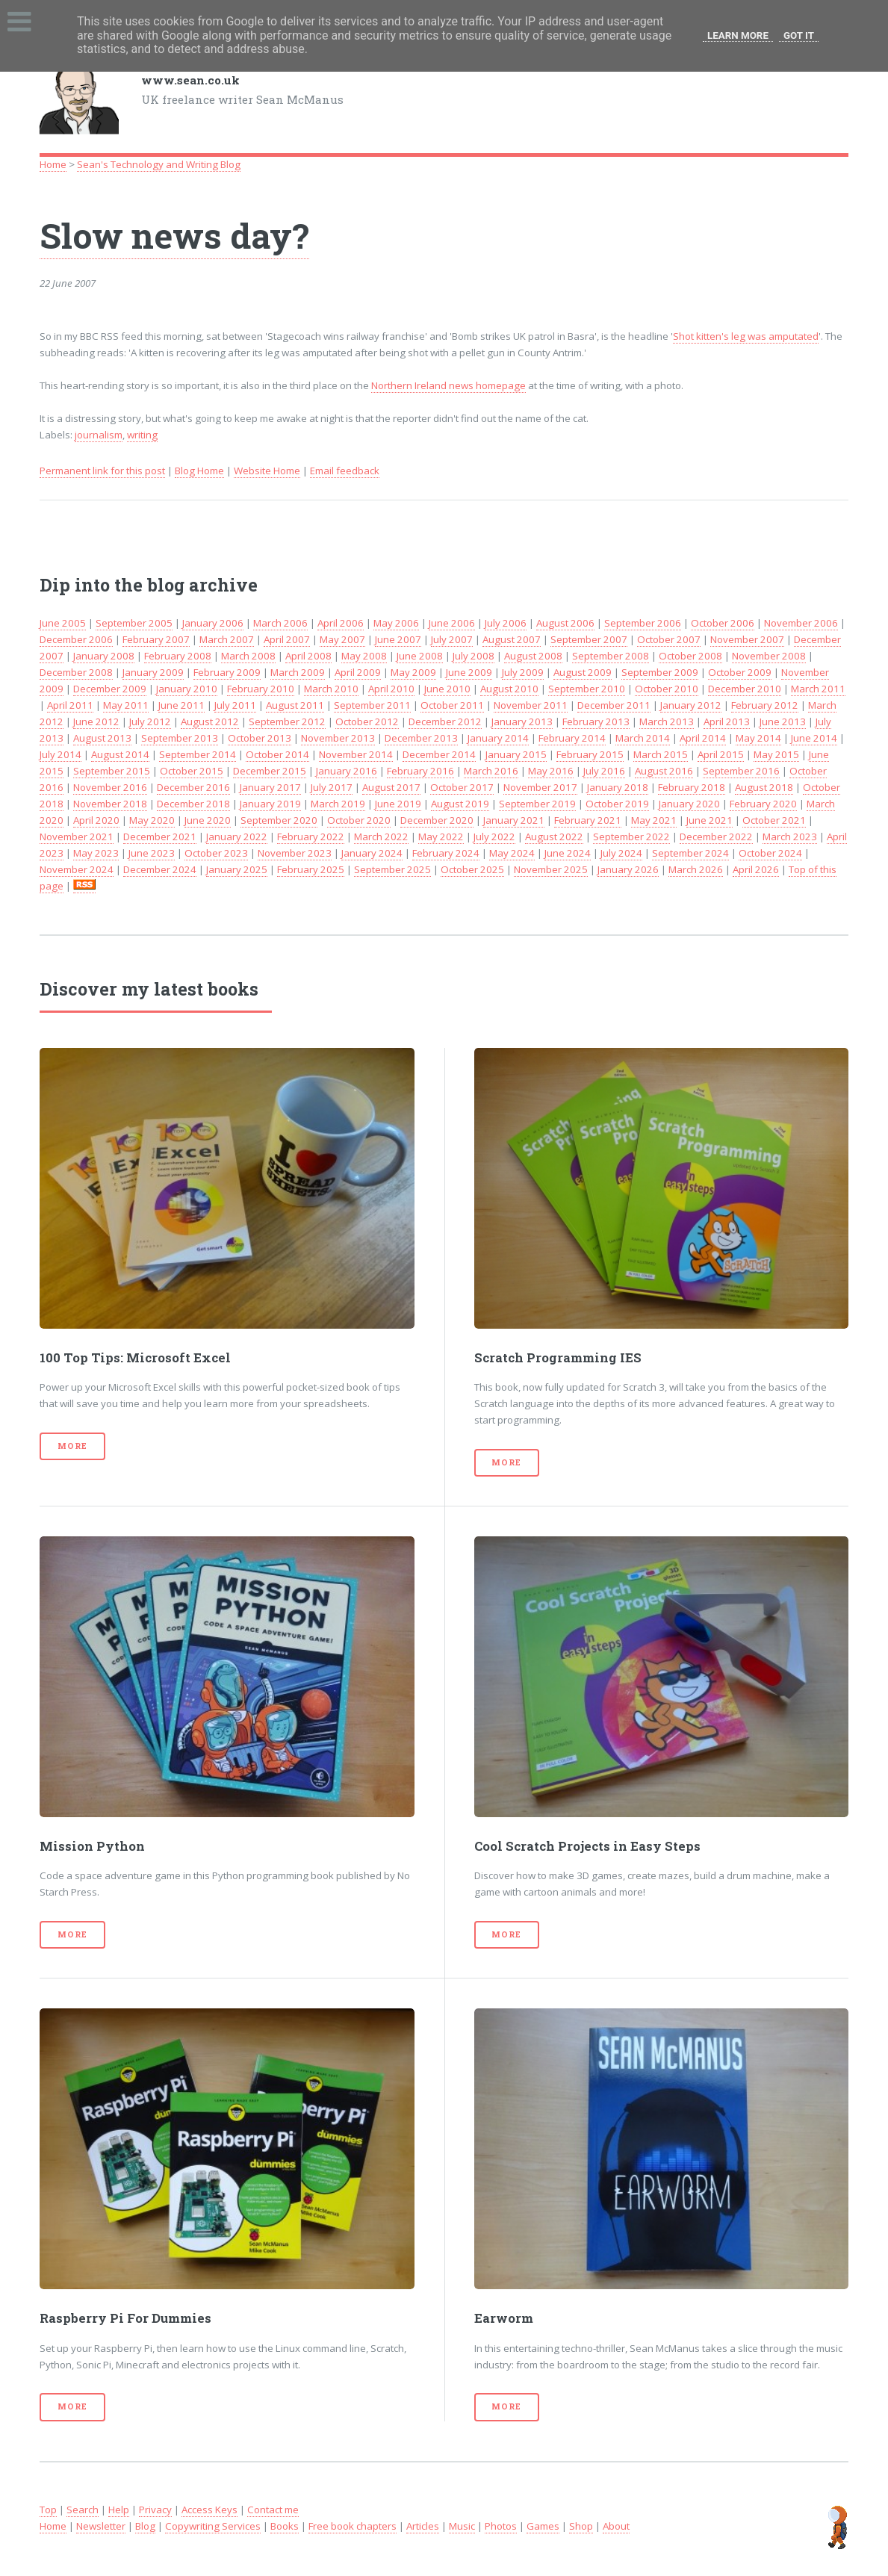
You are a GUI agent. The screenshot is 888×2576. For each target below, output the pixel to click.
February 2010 (260, 688)
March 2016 (491, 771)
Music (462, 2526)
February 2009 (227, 672)
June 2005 (63, 623)
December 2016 (193, 787)
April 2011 (70, 705)
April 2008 (308, 655)
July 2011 (235, 705)
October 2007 (669, 639)
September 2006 (642, 623)
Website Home (267, 470)
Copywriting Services (213, 2526)
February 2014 (572, 738)
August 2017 (391, 787)
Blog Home (199, 470)
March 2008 (248, 655)
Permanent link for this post (102, 470)
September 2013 (179, 738)
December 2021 (159, 836)
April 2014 (703, 738)
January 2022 (236, 836)
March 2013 (666, 721)
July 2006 (506, 623)
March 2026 (695, 869)
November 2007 (747, 639)
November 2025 (551, 869)
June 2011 (181, 705)
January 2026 (628, 869)
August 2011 (295, 705)
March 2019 (338, 803)
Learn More (738, 35)
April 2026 (756, 869)
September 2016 (741, 771)
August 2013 (102, 738)
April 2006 (340, 623)
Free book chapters (352, 2526)
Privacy (155, 2509)
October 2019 (617, 803)
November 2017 (540, 787)
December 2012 (445, 721)
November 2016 (110, 787)
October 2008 (690, 655)
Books (284, 2526)
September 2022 (631, 836)
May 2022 (441, 836)
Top (48, 2509)
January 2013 (522, 721)
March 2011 (818, 688)
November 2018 (110, 803)
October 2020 (359, 820)
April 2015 (721, 754)
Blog (145, 2526)
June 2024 (567, 853)
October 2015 (191, 771)
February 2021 (587, 820)
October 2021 (774, 820)
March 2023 (790, 836)
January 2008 (103, 655)
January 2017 (270, 787)
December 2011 (614, 705)
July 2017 (332, 787)
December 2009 (109, 688)
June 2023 (151, 853)
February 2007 (156, 639)
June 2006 (452, 623)
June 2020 (207, 820)
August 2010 (509, 688)
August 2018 (764, 787)
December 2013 (421, 738)
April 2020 (96, 820)
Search (82, 2509)
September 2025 (392, 869)
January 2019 (270, 803)
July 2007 (452, 639)
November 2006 (801, 623)
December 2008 (76, 672)
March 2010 (331, 688)
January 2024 (372, 853)
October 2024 (770, 853)
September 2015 (111, 771)
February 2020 (763, 803)
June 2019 (398, 803)
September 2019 (537, 803)
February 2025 (310, 869)
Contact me (273, 2509)
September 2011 (372, 705)
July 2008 (473, 655)
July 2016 (604, 771)
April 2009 (358, 672)
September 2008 (610, 655)
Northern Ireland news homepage (448, 385)
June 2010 (447, 688)
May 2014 (758, 738)
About (616, 2526)
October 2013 (259, 738)
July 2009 (523, 672)
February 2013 (596, 721)
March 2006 (280, 623)
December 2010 (744, 688)
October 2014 (277, 754)
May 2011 (126, 705)
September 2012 (287, 721)
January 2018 (617, 787)
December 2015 (269, 771)
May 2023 (96, 853)
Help (118, 2509)
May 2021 (654, 820)
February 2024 (445, 853)
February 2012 (764, 705)
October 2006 (722, 623)
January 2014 (498, 738)
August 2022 (554, 836)
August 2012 (210, 721)
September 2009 (659, 672)
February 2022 (310, 836)
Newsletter (100, 2526)
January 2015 (516, 754)
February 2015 (590, 754)
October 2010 (666, 688)
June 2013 (783, 721)
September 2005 (134, 623)
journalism (98, 434)
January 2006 (212, 623)
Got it (798, 35)
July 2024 (621, 853)
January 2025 (236, 869)
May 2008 (364, 655)
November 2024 (77, 869)
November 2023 (295, 853)
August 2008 (533, 655)
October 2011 (452, 705)
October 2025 (472, 869)
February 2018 (691, 787)
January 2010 (186, 688)
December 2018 (193, 803)
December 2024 (159, 869)
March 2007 (226, 639)
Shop (581, 2526)
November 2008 (769, 655)
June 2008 (420, 655)
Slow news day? (174, 235)
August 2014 (120, 754)
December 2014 (439, 754)
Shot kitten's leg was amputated (746, 336)
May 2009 (413, 672)
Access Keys (209, 2509)
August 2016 (664, 771)
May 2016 (551, 771)
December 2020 (437, 820)
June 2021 (709, 820)
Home (53, 164)
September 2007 (588, 639)
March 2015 (660, 754)
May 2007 (342, 639)
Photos (501, 2526)
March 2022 (381, 836)
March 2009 (297, 672)
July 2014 (60, 754)
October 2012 (367, 721)
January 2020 (689, 803)
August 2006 (565, 623)
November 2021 (77, 836)
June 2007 (398, 639)
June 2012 (96, 721)
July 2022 (494, 836)
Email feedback (344, 470)
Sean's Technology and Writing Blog (158, 164)
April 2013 (727, 721)
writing (142, 434)
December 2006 (76, 639)
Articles (422, 2526)
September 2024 (690, 853)
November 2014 (356, 754)
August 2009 (582, 672)
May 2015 (776, 754)
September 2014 (197, 754)
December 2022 (716, 836)
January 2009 (153, 672)
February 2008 (177, 655)
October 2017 (462, 787)
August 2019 (460, 803)
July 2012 (150, 721)
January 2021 (513, 820)
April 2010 (391, 688)
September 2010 (586, 688)
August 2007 (511, 639)
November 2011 (531, 705)
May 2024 (512, 853)
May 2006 (396, 623)
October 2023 (216, 853)
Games (543, 2526)
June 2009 (469, 672)
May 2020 (152, 820)
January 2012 (690, 705)
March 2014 (642, 738)
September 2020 (278, 820)
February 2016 (420, 771)
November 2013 (338, 738)
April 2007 (287, 639)
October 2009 (739, 672)
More (72, 1446)
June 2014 (814, 738)
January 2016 (346, 771)
